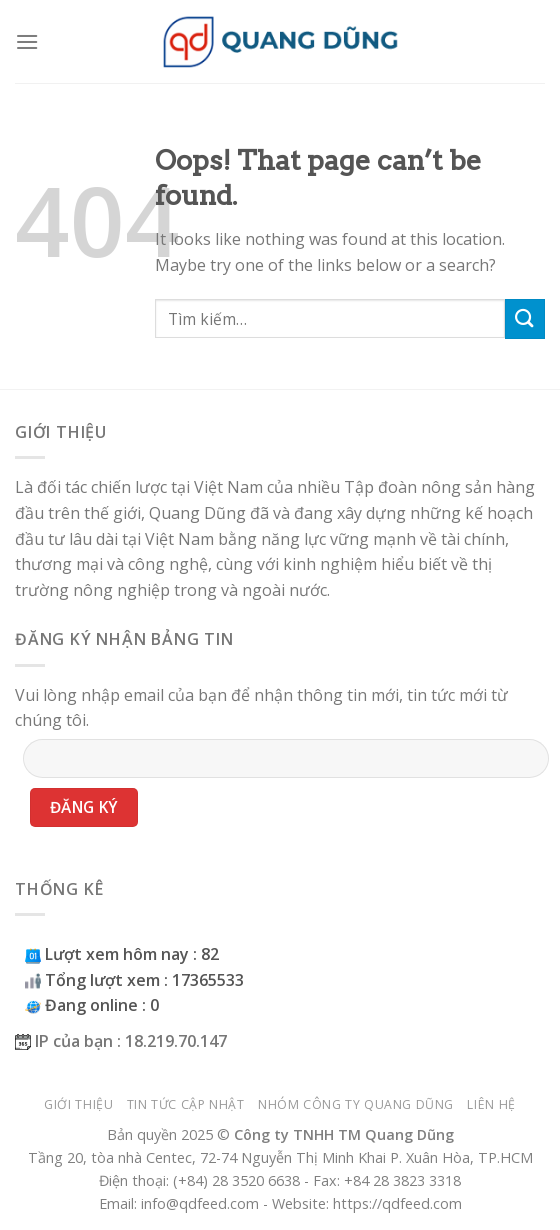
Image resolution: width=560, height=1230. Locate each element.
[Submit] (525, 318)
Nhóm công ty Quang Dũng (356, 1104)
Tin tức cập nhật (186, 1104)
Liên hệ (491, 1104)
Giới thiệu (78, 1104)
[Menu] (27, 41)
